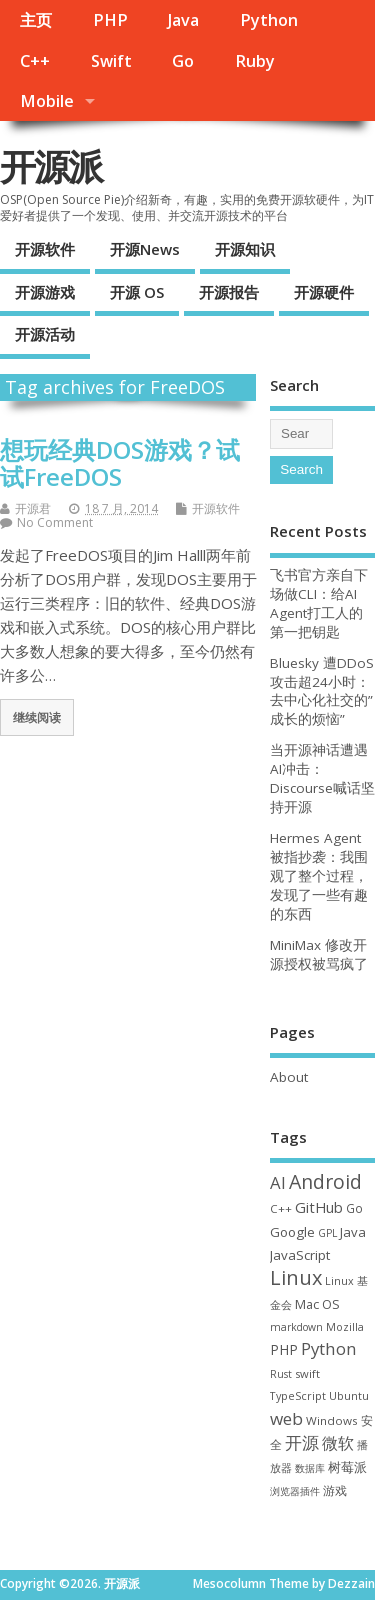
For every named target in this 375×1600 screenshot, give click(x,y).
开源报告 (229, 292)
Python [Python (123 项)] (329, 1348)
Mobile (47, 101)
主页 (36, 20)
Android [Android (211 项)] (325, 1181)
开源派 (51, 166)
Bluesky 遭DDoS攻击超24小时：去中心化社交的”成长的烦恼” (322, 691)
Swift (111, 61)
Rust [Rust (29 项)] (281, 1374)
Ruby (255, 61)
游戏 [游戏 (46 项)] (335, 1490)
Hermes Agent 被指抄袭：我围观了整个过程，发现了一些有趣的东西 (319, 876)
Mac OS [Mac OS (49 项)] (317, 1304)
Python (269, 20)
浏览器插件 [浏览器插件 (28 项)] (295, 1491)
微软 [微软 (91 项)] (338, 1443)
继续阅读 (37, 717)
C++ (35, 61)
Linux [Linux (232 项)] (296, 1277)
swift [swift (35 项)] (307, 1373)
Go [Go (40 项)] (354, 1208)
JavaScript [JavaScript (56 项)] (300, 1255)
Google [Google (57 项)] (292, 1232)
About (289, 1077)
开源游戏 (45, 292)
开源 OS (137, 292)
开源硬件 (324, 292)
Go (183, 61)
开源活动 (45, 334)
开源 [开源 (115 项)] (302, 1442)
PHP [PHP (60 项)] (284, 1349)
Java (183, 20)
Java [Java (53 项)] (353, 1232)
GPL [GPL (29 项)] (327, 1233)
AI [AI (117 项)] (278, 1182)
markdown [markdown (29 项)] (296, 1327)
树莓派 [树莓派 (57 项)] (347, 1467)
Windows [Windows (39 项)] (332, 1420)
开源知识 (245, 249)
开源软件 (45, 249)
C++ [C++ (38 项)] (281, 1208)
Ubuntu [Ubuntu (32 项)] (349, 1395)
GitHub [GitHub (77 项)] (319, 1207)
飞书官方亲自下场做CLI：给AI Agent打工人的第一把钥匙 (319, 603)
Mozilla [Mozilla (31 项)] (345, 1327)
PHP (110, 20)
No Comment (55, 522)
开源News (145, 249)
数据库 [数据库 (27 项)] (310, 1468)
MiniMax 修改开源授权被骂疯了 (319, 954)
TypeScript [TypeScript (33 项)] (298, 1395)
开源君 (33, 508)
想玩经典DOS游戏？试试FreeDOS (120, 462)
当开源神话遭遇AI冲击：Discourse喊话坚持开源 (322, 778)
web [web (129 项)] (286, 1418)
